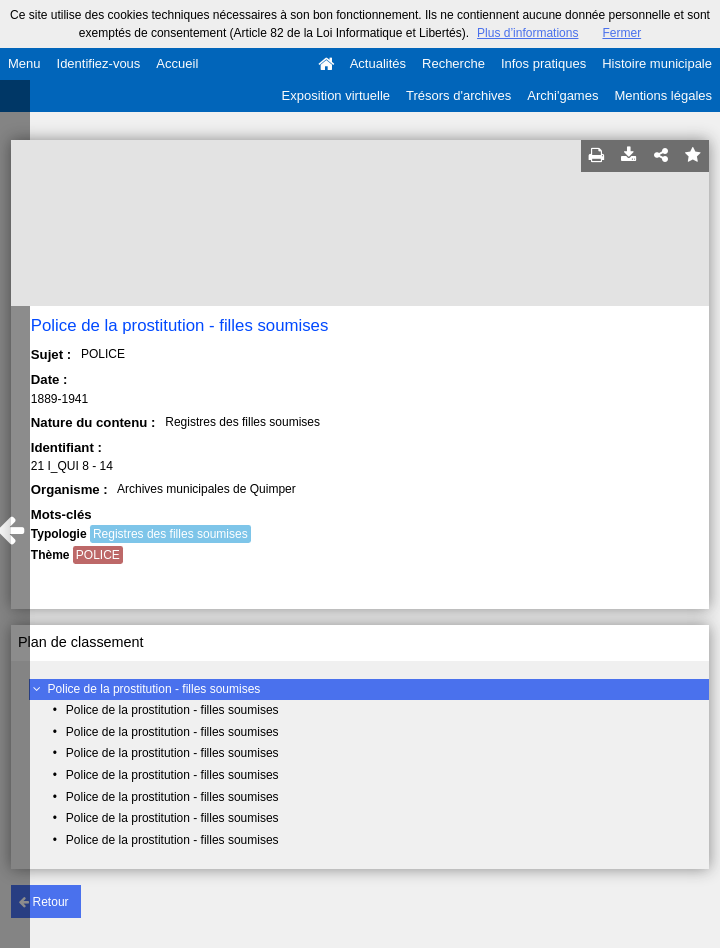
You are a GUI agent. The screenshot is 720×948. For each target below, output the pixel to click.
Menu (24, 63)
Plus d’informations (527, 33)
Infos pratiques (543, 63)
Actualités (378, 63)
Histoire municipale (657, 63)
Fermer (621, 33)
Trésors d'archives (458, 95)
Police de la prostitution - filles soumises (154, 689)
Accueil (177, 63)
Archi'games (562, 95)
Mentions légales (663, 95)
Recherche (453, 63)
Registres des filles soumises (170, 534)
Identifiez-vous (99, 63)
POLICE (98, 555)
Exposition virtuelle (336, 95)
